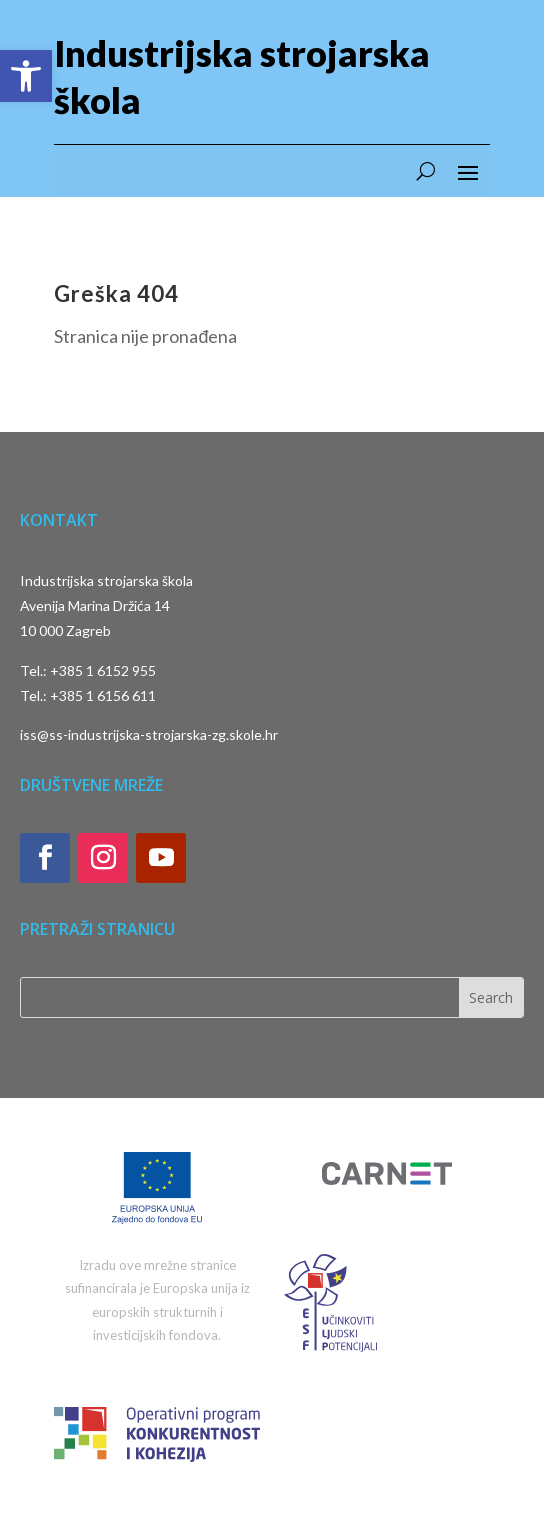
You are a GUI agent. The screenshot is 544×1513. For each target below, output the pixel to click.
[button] (26, 76)
